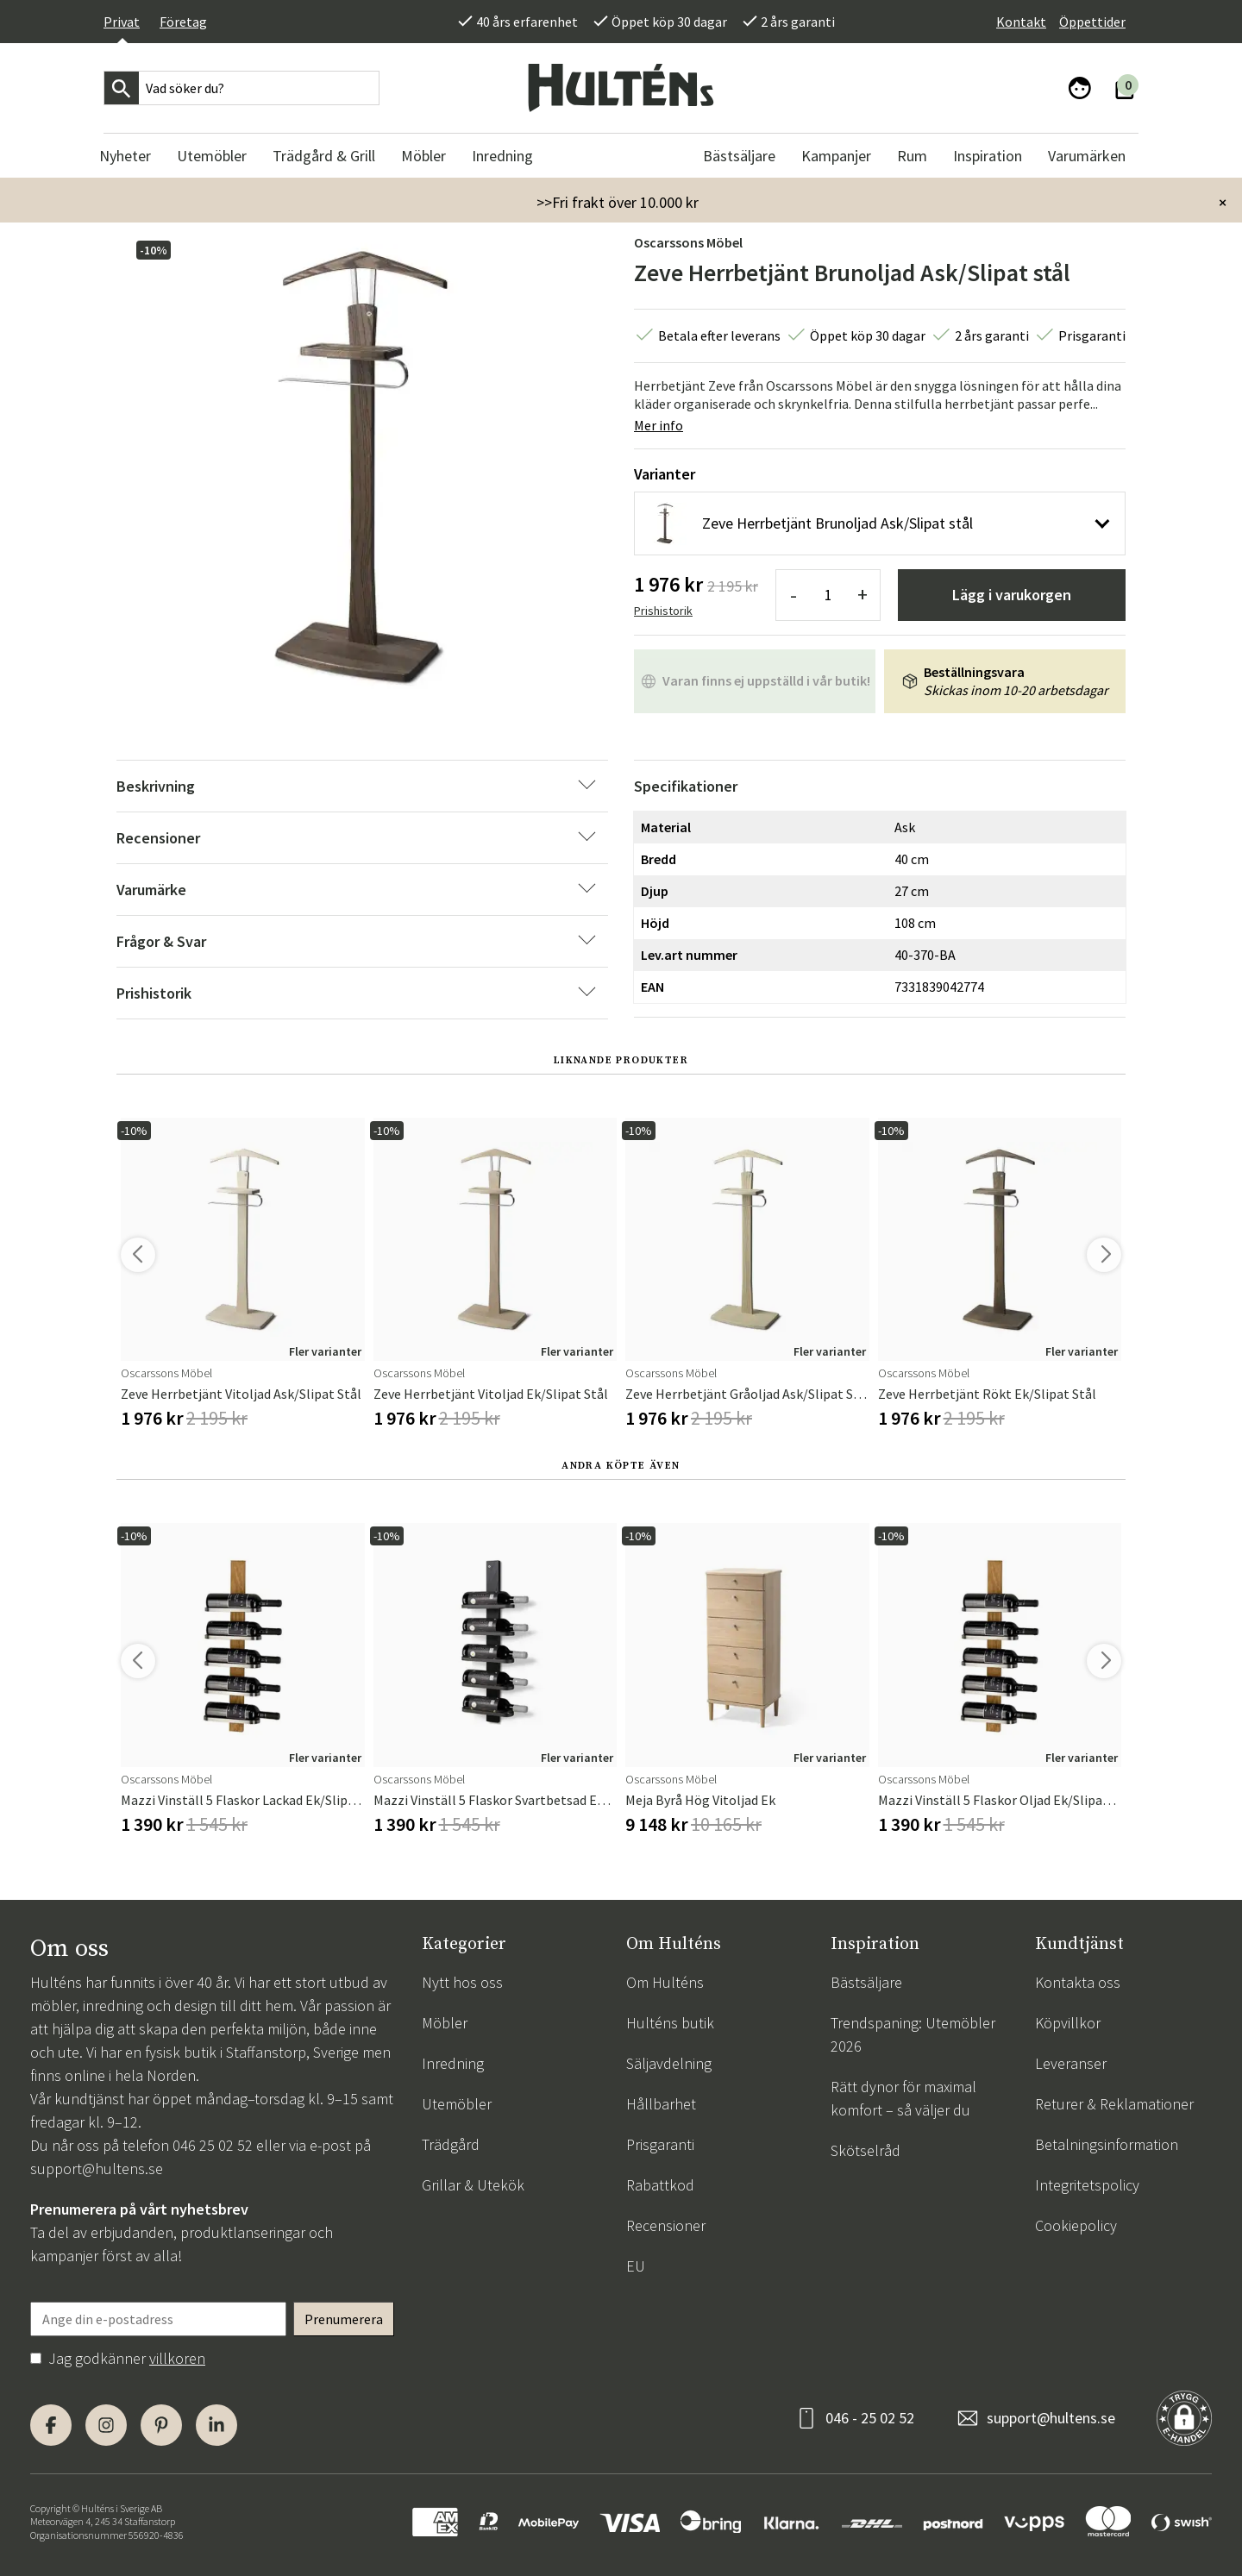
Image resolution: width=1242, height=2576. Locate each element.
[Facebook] (51, 2425)
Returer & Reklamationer (1114, 2104)
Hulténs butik (670, 2023)
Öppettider (1092, 21)
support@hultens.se (96, 2168)
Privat (122, 21)
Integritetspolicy (1087, 2185)
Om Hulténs (665, 1982)
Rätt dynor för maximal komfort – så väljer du (903, 2098)
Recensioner (666, 2225)
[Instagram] (106, 2425)
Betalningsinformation (1106, 2144)
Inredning (453, 2063)
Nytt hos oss (462, 1982)
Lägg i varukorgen (1011, 595)
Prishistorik (663, 610)
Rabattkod (660, 2185)
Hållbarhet (661, 2104)
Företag (183, 21)
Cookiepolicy (1076, 2225)
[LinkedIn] (216, 2425)
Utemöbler (457, 2104)
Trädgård (451, 2144)
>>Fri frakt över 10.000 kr (617, 202)
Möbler (444, 2023)
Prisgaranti (660, 2144)
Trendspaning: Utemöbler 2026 (913, 2034)
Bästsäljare (866, 1982)
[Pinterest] (161, 2425)
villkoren (177, 2358)
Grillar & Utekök (473, 2185)
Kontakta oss (1077, 1982)
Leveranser (1071, 2063)
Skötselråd (865, 2150)
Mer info (658, 425)
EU (635, 2266)
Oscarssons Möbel (688, 242)
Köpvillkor (1068, 2023)
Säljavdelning (669, 2063)
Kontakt (1021, 21)
